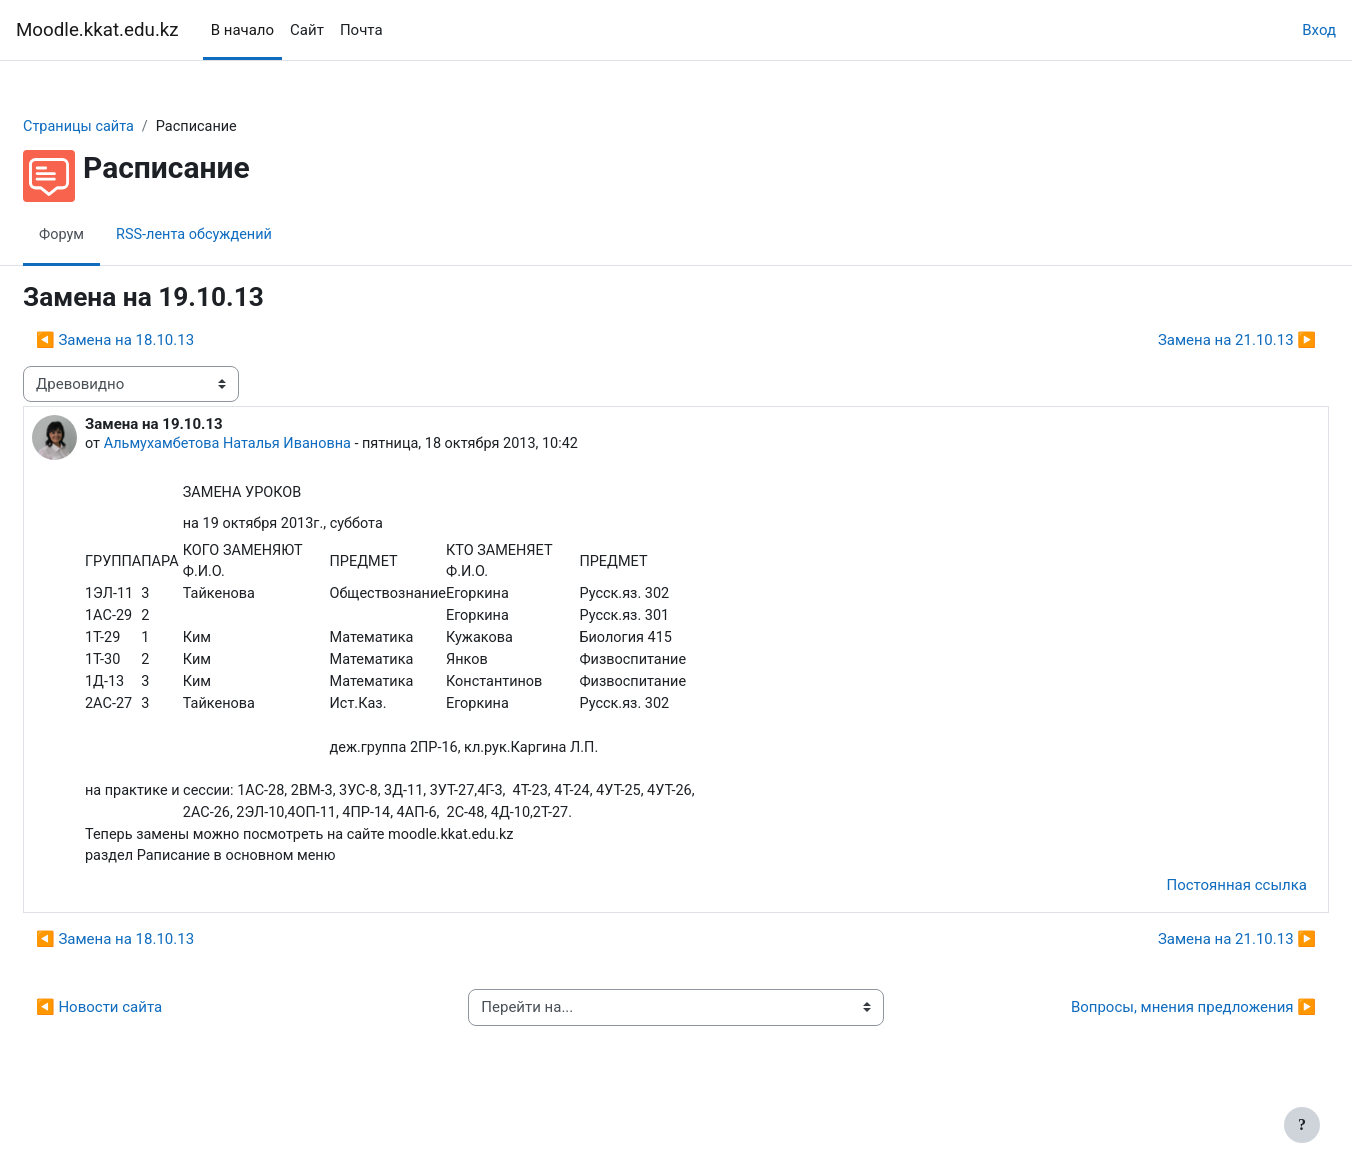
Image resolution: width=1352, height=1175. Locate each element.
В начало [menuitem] (242, 30)
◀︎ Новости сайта (147, 1064)
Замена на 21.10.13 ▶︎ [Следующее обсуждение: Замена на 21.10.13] (1189, 341)
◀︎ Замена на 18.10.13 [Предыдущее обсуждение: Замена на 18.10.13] (163, 341)
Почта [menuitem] (361, 30)
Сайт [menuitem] (307, 30)
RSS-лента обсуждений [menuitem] (247, 235)
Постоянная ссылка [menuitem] (1188, 942)
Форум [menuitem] (110, 235)
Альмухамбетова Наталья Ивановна (280, 445)
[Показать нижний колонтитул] (1302, 1125)
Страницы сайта (128, 127)
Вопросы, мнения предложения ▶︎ (1145, 1064)
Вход (1319, 30)
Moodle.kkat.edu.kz (97, 30)
